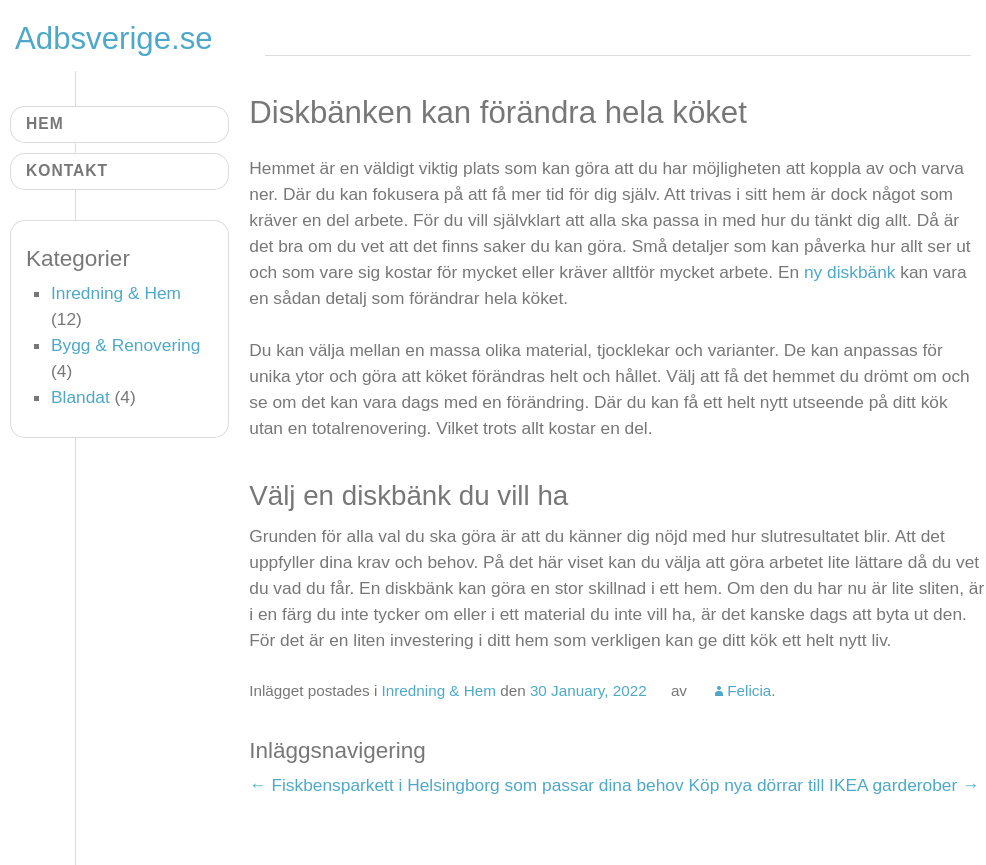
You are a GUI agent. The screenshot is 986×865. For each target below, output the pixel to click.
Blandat (80, 397)
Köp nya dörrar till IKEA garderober (833, 785)
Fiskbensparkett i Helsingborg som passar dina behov (466, 785)
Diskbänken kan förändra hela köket (498, 112)
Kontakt (67, 170)
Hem (45, 123)
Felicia (749, 690)
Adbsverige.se (114, 38)
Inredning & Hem (439, 690)
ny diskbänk (850, 272)
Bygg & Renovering (125, 345)
